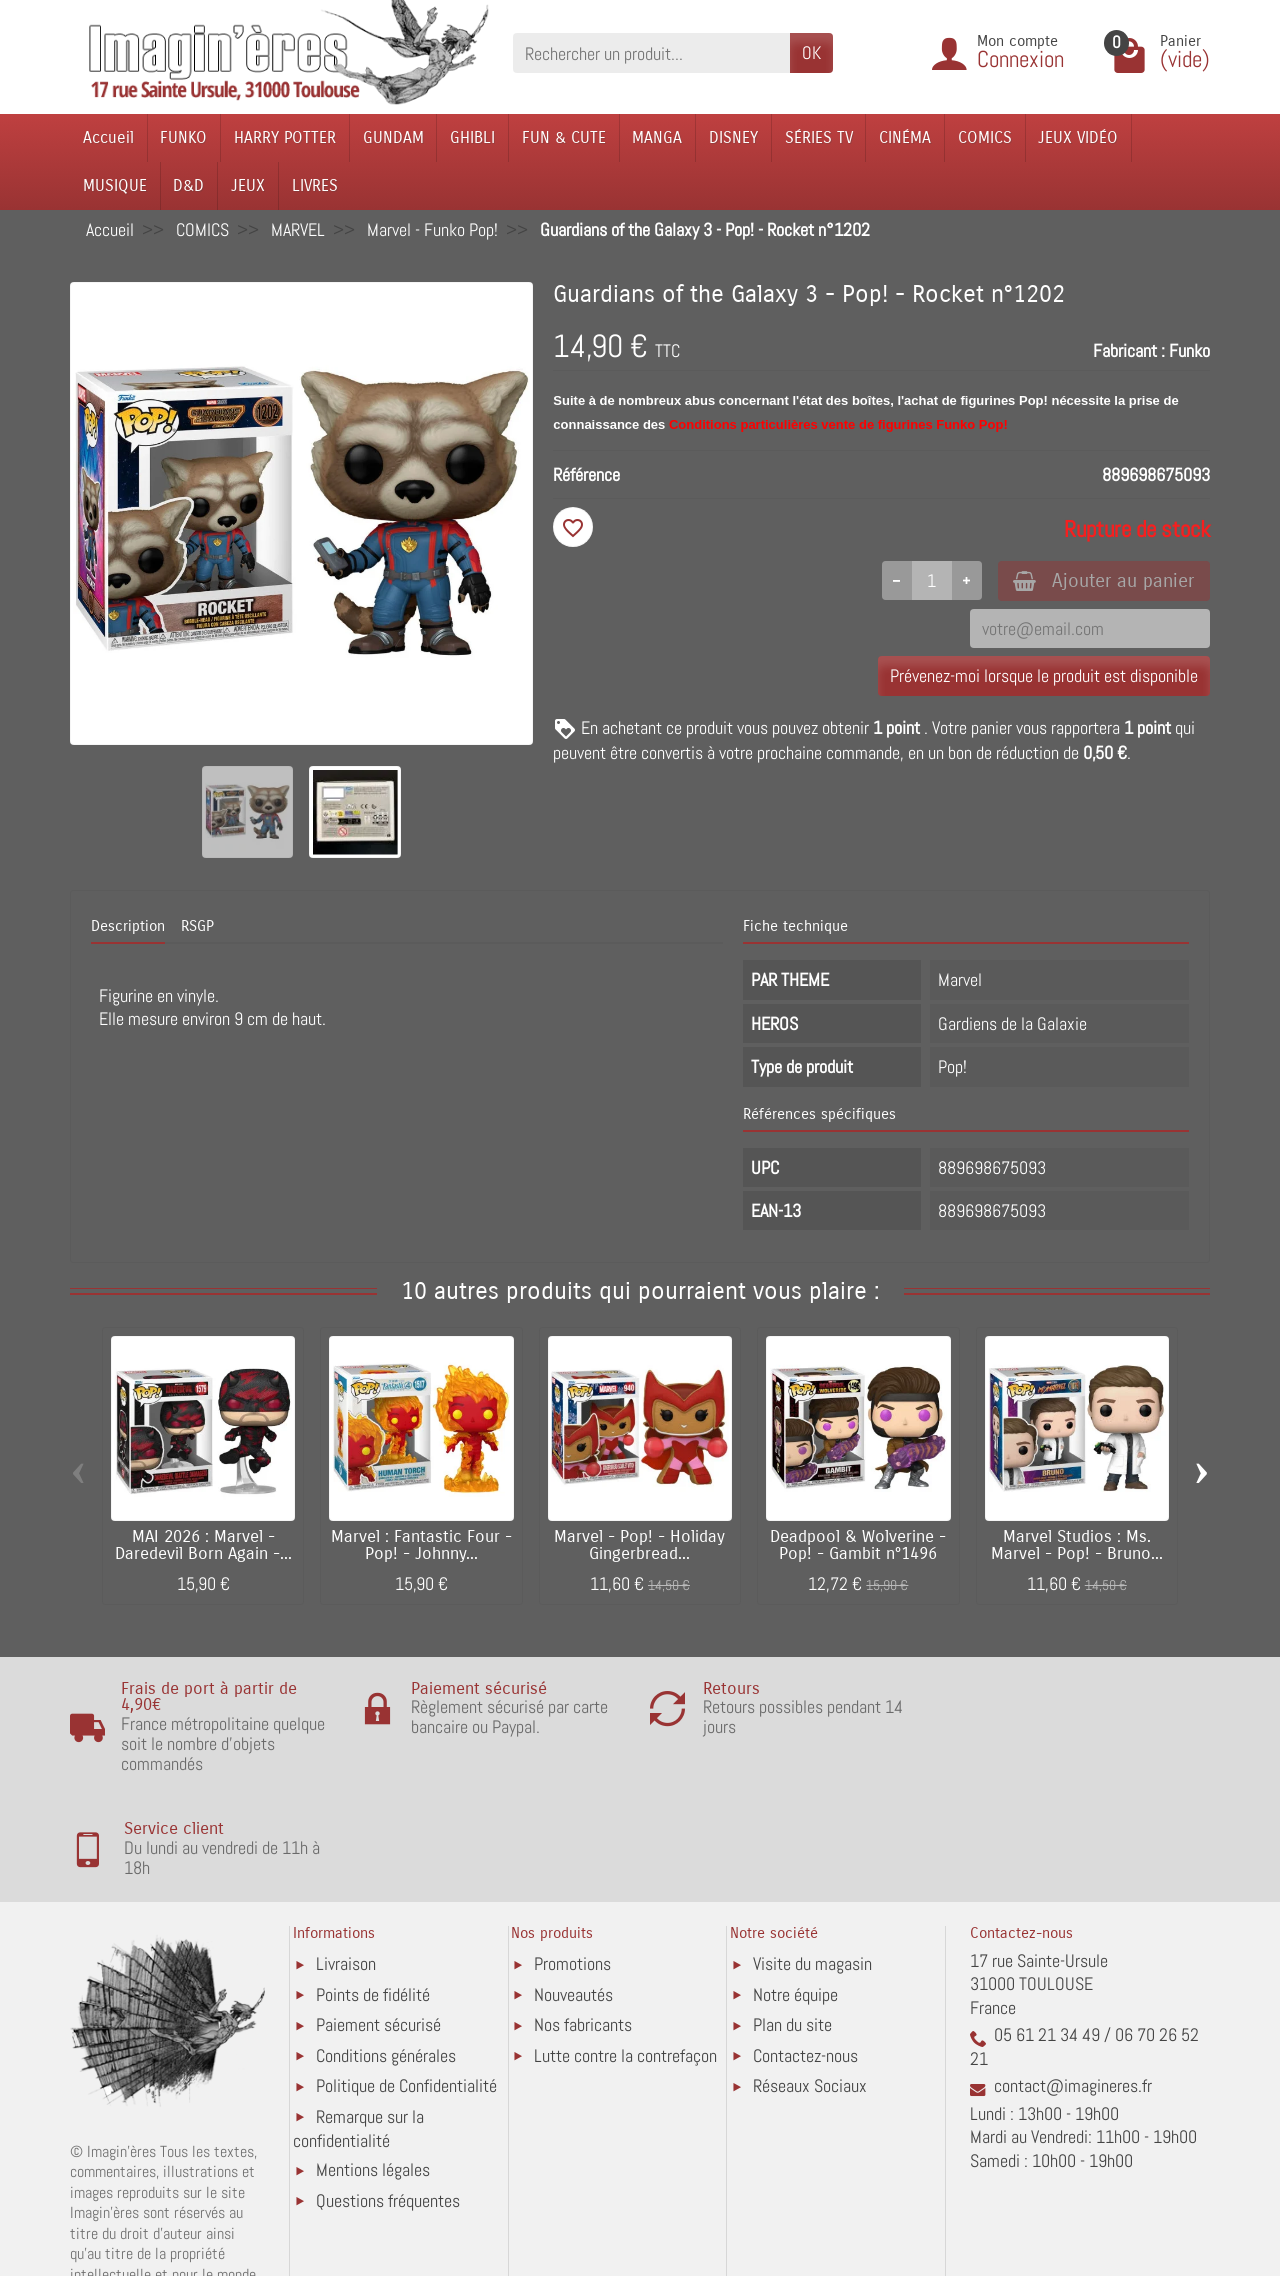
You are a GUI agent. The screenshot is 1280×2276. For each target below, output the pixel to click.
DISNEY (733, 137)
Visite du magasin (812, 1859)
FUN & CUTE (564, 137)
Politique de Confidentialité (406, 1981)
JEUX (248, 185)
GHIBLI (472, 137)
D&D (188, 185)
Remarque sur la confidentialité (358, 2023)
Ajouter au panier (1103, 580)
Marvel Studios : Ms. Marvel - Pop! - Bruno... (1077, 1545)
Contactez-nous (805, 1950)
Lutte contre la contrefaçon (625, 1950)
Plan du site (792, 1920)
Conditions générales (386, 1950)
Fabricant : (1129, 350)
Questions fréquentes (388, 2096)
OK (811, 52)
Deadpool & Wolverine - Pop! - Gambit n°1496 (858, 1545)
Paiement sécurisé (378, 1920)
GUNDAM (393, 137)
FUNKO (183, 137)
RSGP (197, 926)
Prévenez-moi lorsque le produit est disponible (1044, 676)
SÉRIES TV (819, 137)
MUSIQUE (115, 185)
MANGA (657, 137)
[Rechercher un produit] (651, 52)
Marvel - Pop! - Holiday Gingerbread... (639, 1545)
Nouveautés (573, 1889)
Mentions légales (373, 2065)
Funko (1189, 350)
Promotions (572, 1859)
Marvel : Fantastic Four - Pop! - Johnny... (421, 1545)
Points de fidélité (373, 1889)
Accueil (108, 137)
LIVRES (315, 185)
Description (128, 926)
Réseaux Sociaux (810, 1981)
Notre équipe (795, 1889)
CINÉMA (905, 137)
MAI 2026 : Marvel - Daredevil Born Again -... (203, 1545)
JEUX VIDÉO (1078, 137)
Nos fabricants (583, 1920)
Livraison (346, 1859)
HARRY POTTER (285, 137)
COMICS (985, 137)
